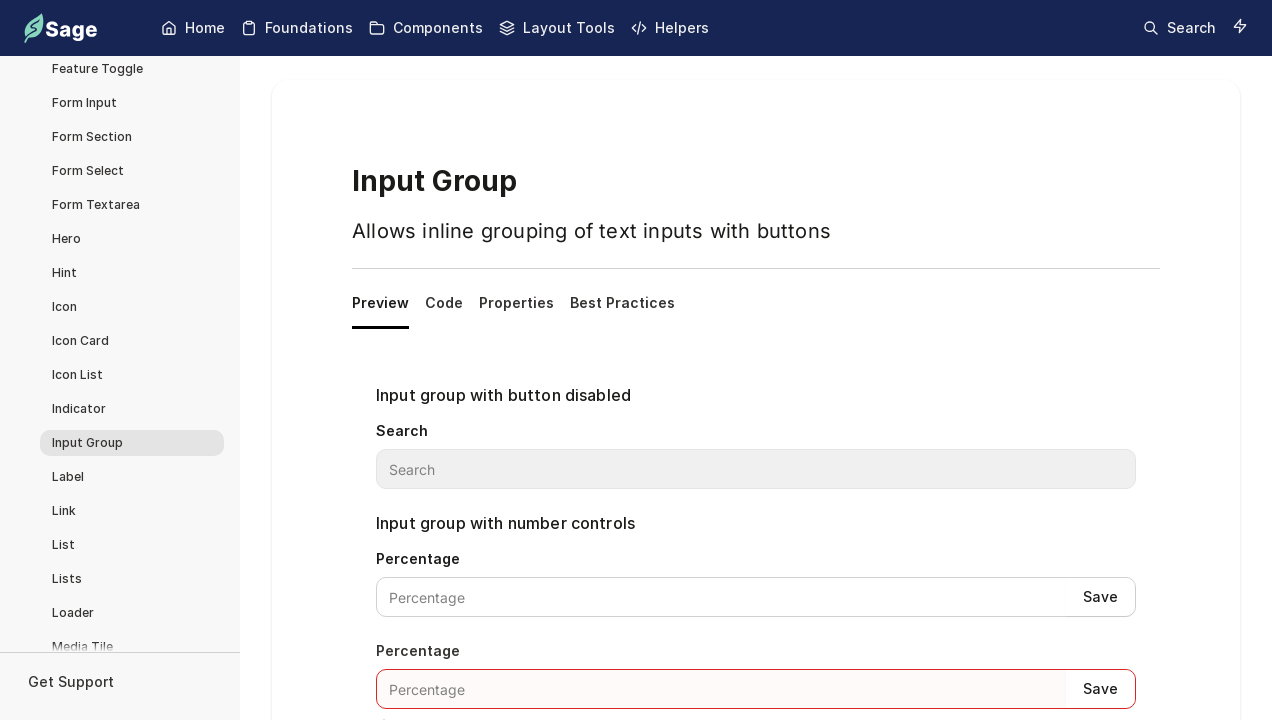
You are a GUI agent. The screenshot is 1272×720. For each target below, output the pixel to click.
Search (402, 430)
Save (1100, 596)
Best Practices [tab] (622, 302)
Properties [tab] (516, 302)
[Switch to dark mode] (1240, 26)
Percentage (418, 558)
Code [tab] (444, 302)
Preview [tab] (380, 302)
